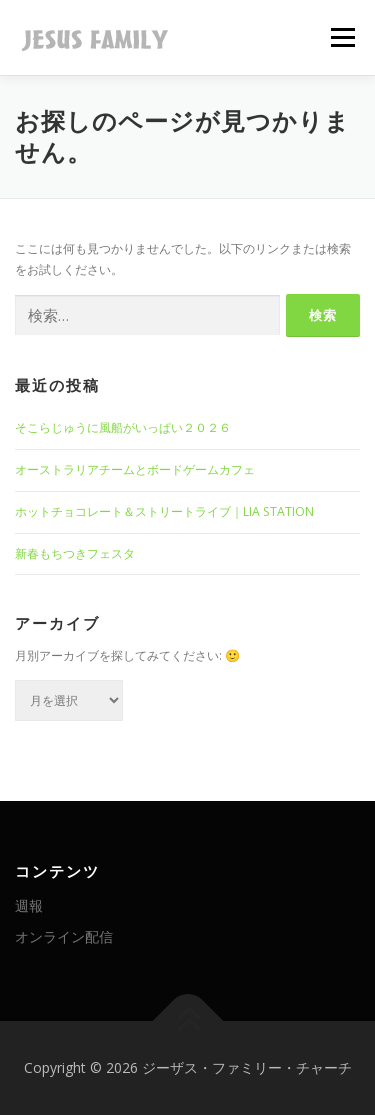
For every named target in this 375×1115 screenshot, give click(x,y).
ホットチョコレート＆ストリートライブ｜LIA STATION (164, 511)
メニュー (342, 37)
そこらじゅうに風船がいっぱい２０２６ (123, 427)
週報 (29, 905)
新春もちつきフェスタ (75, 553)
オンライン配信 (64, 936)
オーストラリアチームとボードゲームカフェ (135, 469)
